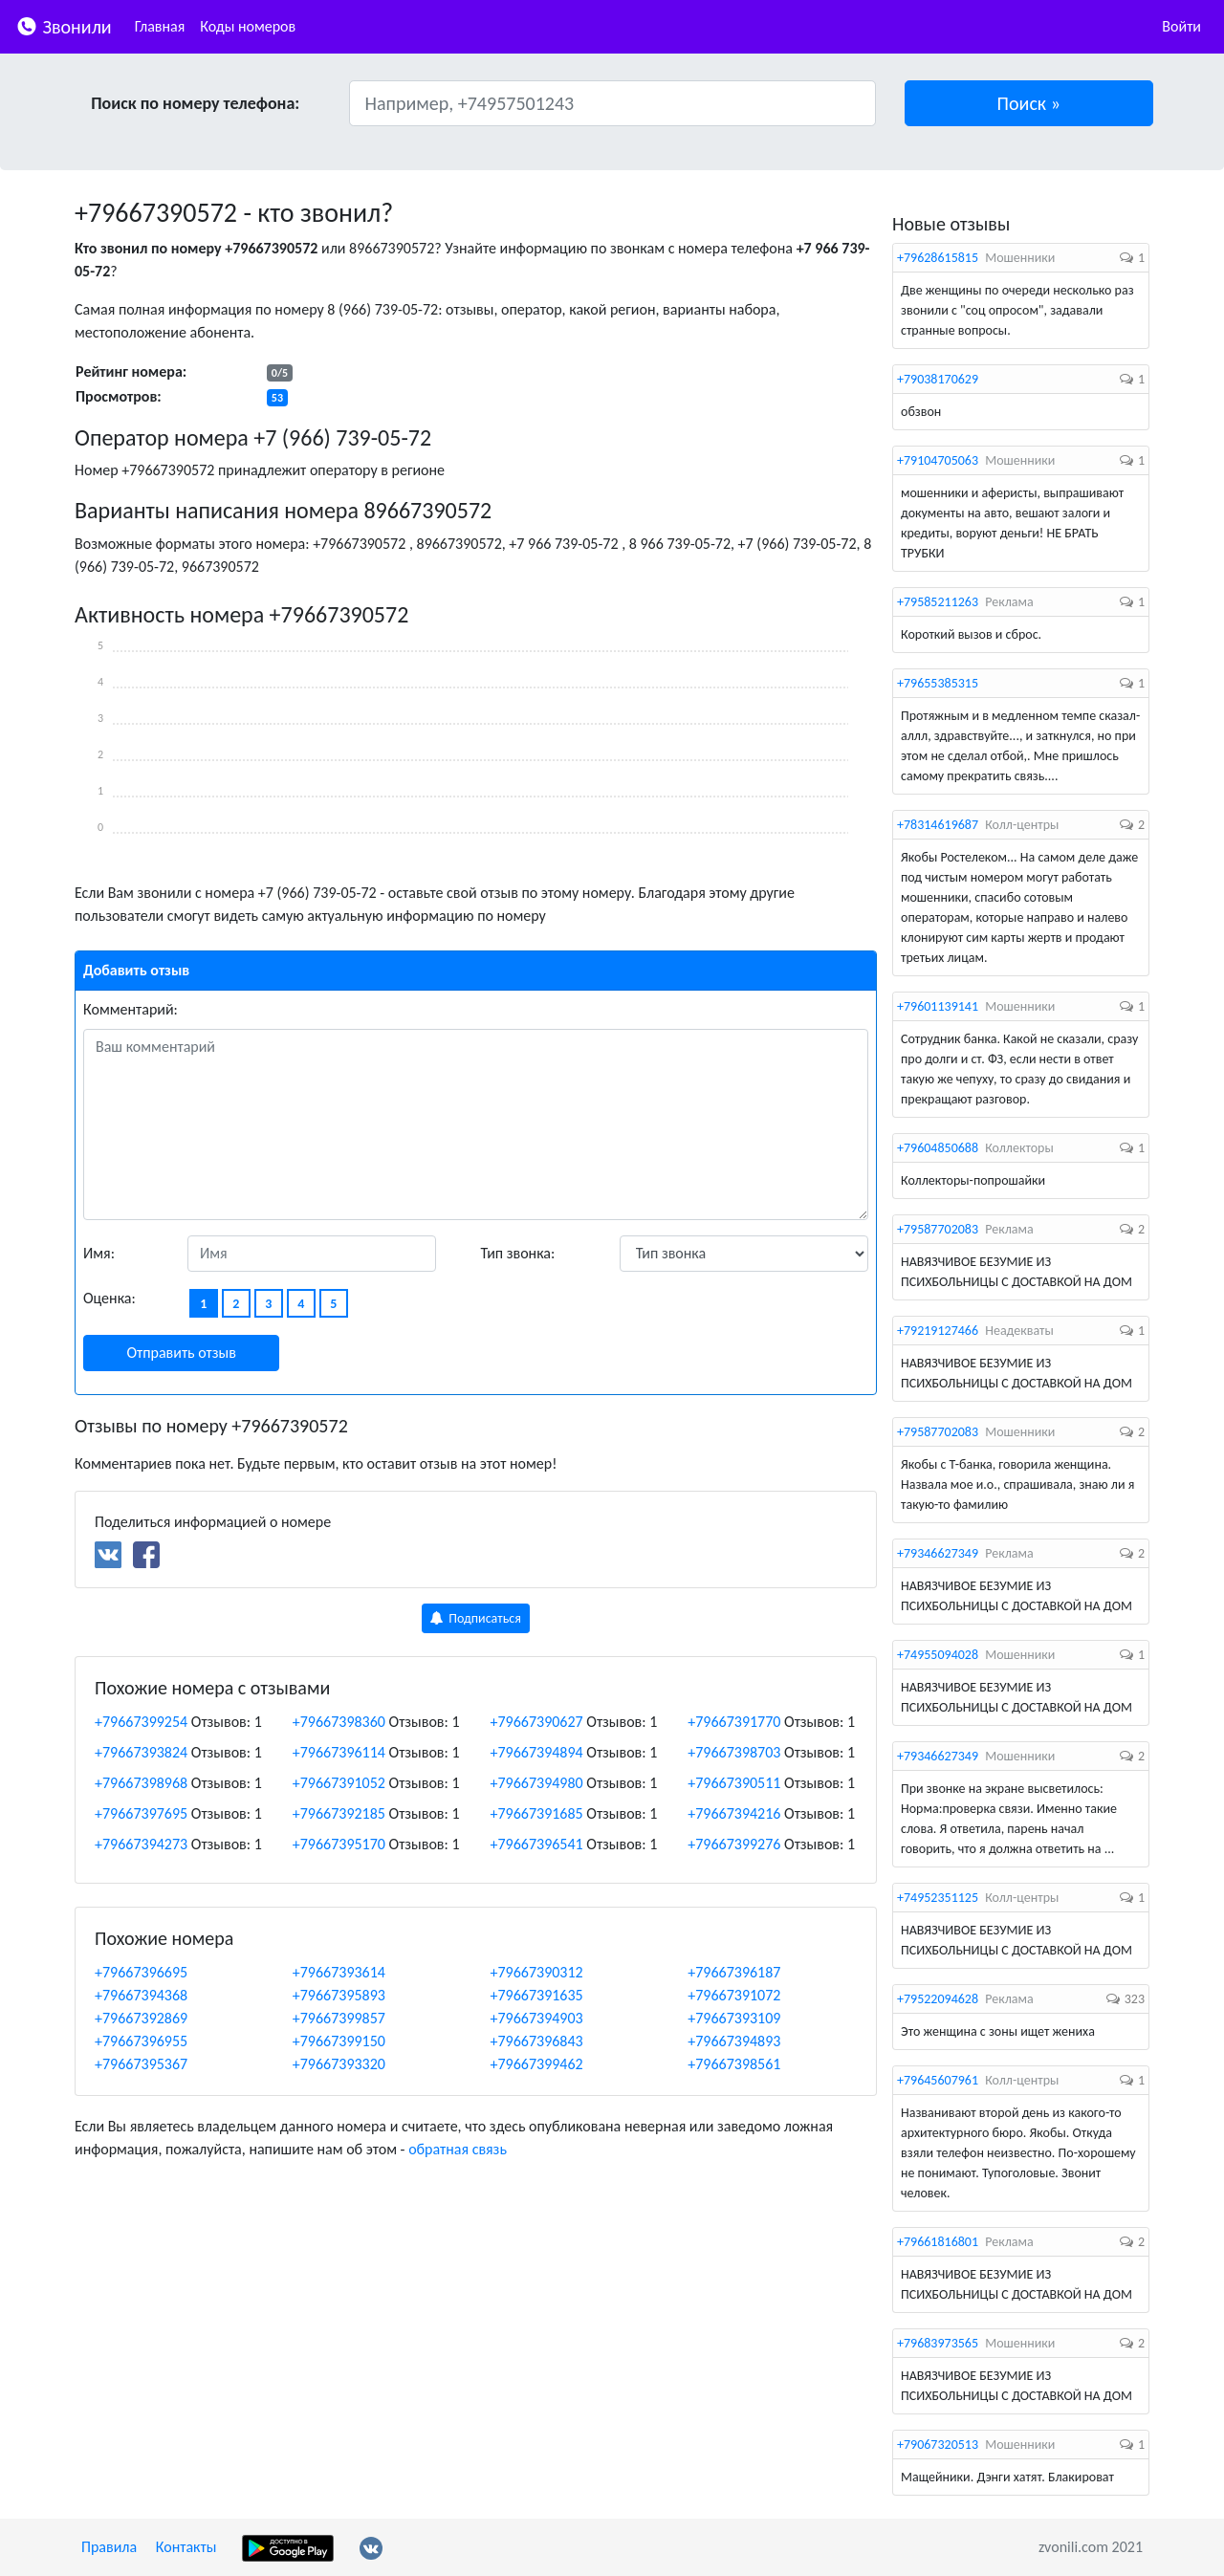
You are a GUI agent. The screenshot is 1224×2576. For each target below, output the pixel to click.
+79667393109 (734, 2018)
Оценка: (109, 1298)
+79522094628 (937, 1999)
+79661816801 (937, 2242)
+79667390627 (537, 1722)
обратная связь (457, 2149)
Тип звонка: (518, 1253)
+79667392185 (339, 1813)
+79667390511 (734, 1783)
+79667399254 (141, 1722)
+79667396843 (537, 2041)
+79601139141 (937, 1006)
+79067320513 (937, 2444)
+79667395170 (339, 1844)
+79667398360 (339, 1722)
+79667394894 (537, 1752)
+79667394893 (734, 2041)
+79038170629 (937, 379)
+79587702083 (937, 1229)
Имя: (99, 1253)
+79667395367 (141, 2064)
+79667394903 (537, 2018)
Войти (1181, 26)
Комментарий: (130, 1009)
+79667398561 (734, 2064)
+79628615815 (937, 258)
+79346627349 (937, 1553)
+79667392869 (141, 2018)
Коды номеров (247, 26)
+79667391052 (339, 1783)
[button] (1029, 103)
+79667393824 (141, 1752)
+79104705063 (937, 460)
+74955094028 (937, 1655)
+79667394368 (141, 1995)
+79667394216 (734, 1813)
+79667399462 (537, 2064)
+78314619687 (937, 825)
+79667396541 (537, 1844)
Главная (160, 26)
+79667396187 (734, 1972)
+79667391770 (734, 1722)
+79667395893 (339, 1995)
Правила (109, 2547)
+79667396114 (339, 1752)
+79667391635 (537, 1995)
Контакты (186, 2547)
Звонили (63, 25)
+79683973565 (937, 2343)
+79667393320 (339, 2064)
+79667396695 (141, 1972)
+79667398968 (141, 1783)
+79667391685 (537, 1813)
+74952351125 (937, 1897)
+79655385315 (937, 683)
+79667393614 (339, 1972)
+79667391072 (734, 1995)
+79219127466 (937, 1330)
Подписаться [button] (475, 1618)
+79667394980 (537, 1783)
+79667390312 (537, 1972)
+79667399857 (339, 2018)
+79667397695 (141, 1813)
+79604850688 (937, 1148)
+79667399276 (734, 1844)
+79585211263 (937, 602)
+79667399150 (339, 2041)
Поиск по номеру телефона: (195, 103)
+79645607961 (937, 2080)
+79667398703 (734, 1752)
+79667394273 (141, 1844)
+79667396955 (141, 2041)
